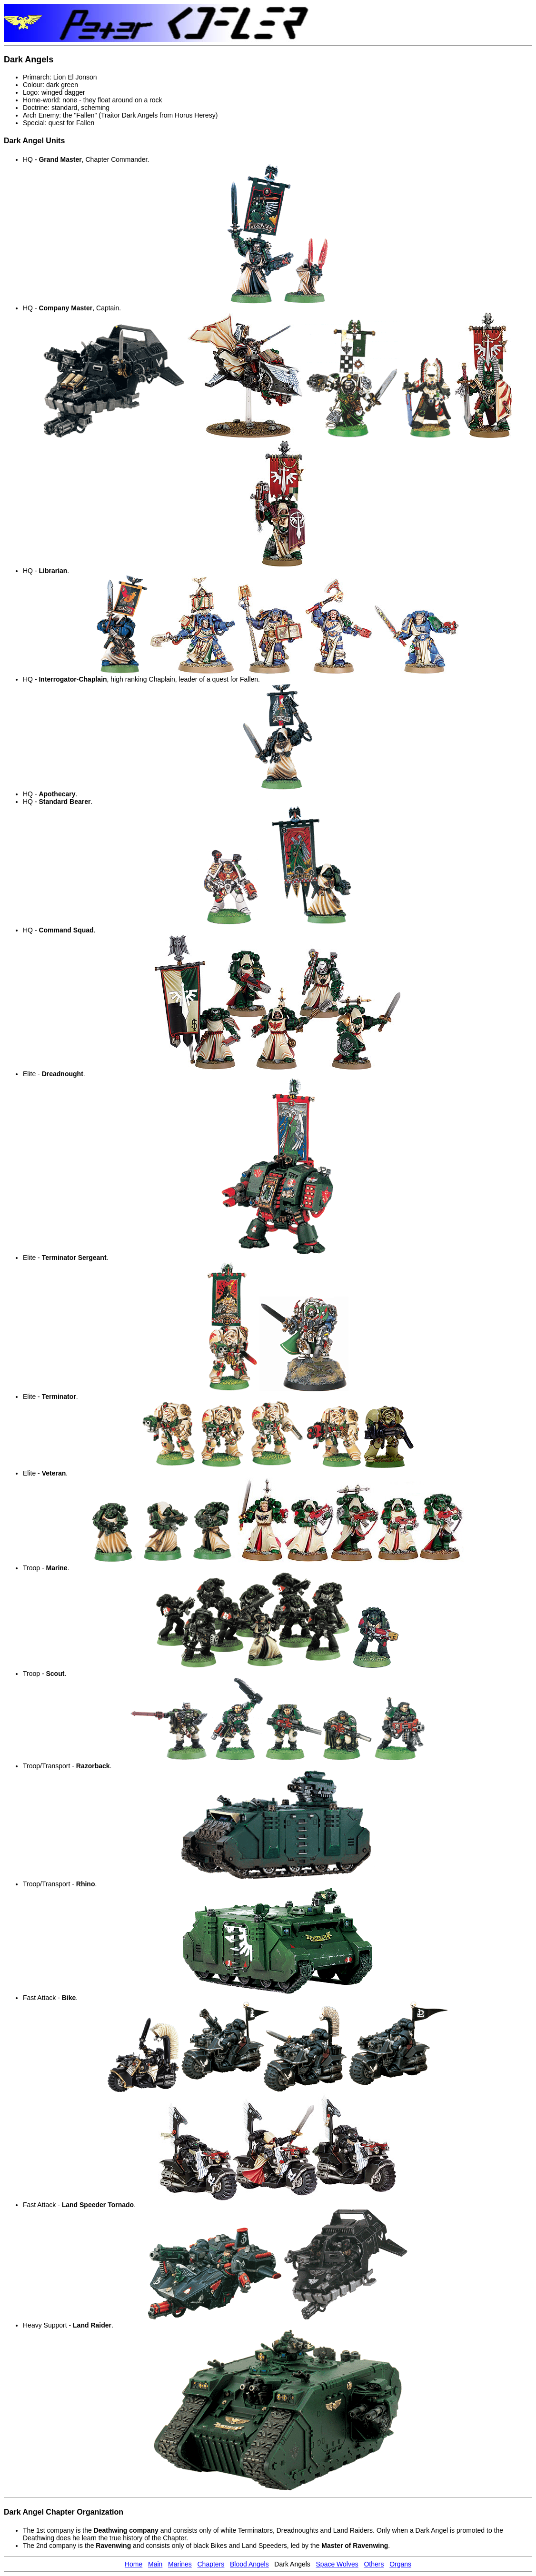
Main (155, 2564)
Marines (180, 2564)
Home (133, 2564)
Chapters (210, 2564)
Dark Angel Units (34, 141)
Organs (400, 2564)
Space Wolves (337, 2564)
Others (374, 2564)
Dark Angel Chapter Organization (63, 2512)
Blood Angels (249, 2564)
